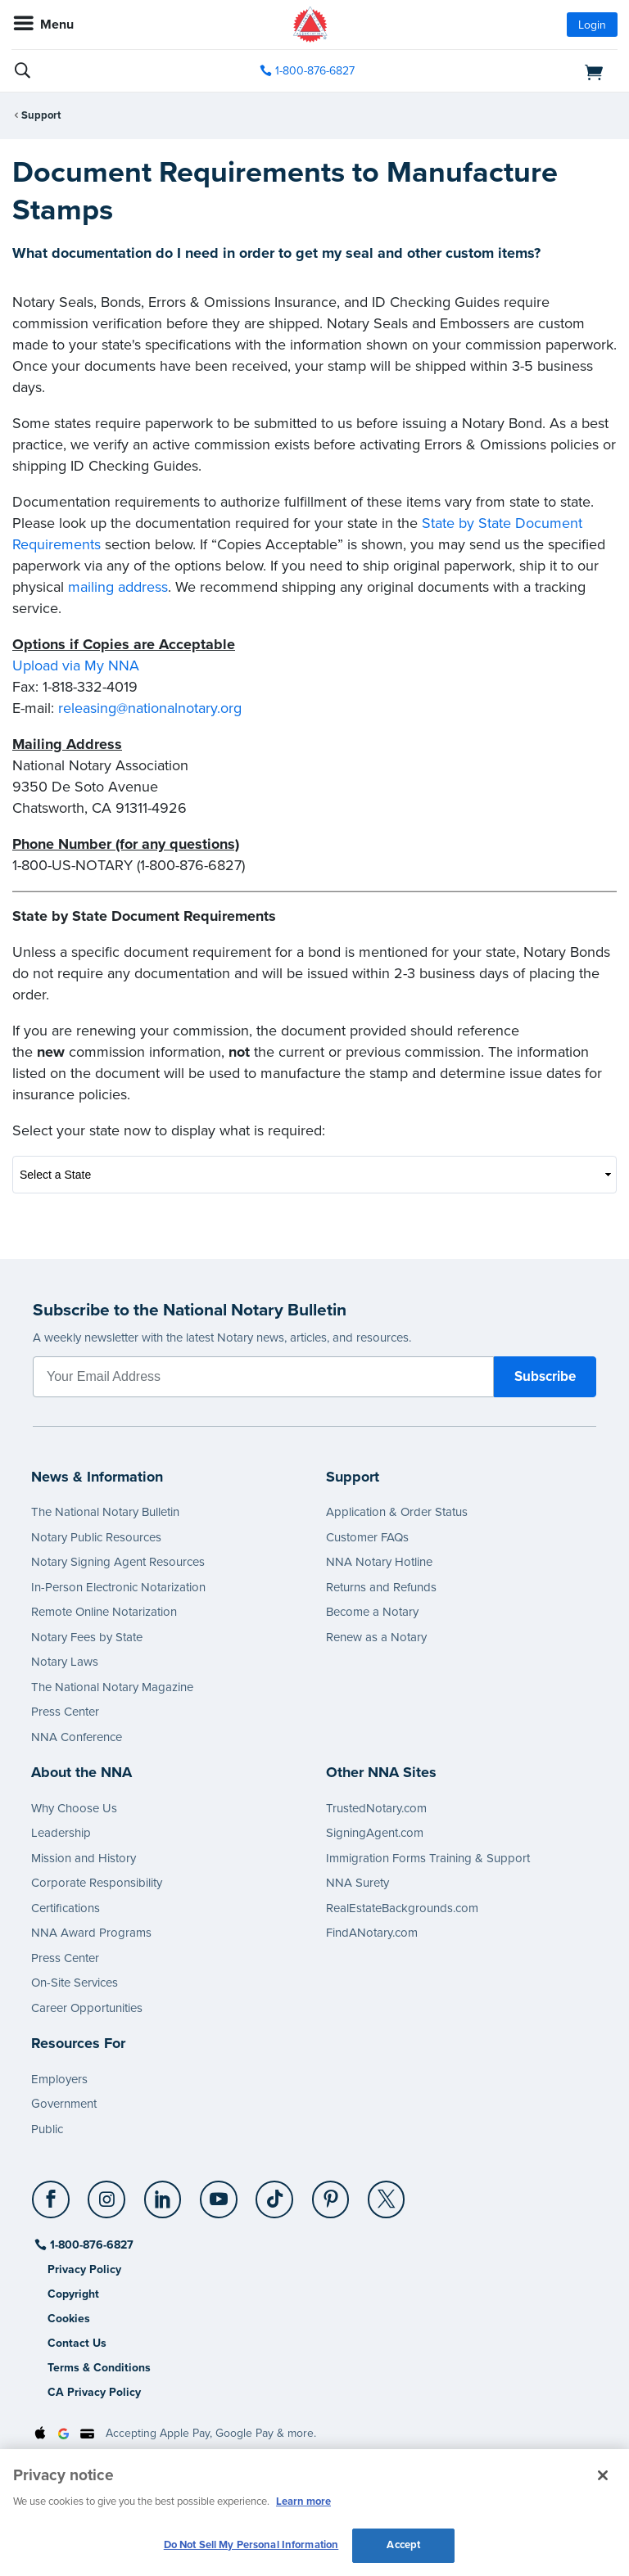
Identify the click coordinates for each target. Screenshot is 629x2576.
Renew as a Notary (376, 1637)
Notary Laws (64, 1661)
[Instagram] (107, 2193)
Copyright (73, 2294)
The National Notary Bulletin (105, 1512)
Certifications (65, 1908)
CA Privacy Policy (94, 2392)
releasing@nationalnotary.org (150, 708)
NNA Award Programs (91, 1932)
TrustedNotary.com (376, 1808)
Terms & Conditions (99, 2368)
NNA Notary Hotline (379, 1561)
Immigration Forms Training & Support (428, 1858)
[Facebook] (52, 2193)
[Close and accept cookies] (603, 2475)
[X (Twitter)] (387, 2193)
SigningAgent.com (374, 1832)
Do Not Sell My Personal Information (251, 2544)
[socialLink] (54, 2207)
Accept (403, 2544)
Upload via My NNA (75, 665)
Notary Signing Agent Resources (118, 1561)
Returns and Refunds (381, 1587)
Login (592, 25)
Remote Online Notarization (104, 1611)
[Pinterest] (331, 2193)
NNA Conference (76, 1737)
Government (64, 2103)
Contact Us (77, 2343)
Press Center (65, 1711)
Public (47, 2129)
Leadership (61, 1832)
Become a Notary (372, 1611)
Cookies (69, 2319)
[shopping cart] (520, 71)
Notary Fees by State (87, 1637)
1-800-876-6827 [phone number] (315, 71)
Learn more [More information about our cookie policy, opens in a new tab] (303, 2501)
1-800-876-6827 (90, 2245)
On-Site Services (74, 1982)
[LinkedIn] (163, 2193)
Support (41, 115)
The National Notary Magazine (112, 1687)
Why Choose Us (74, 1808)
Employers (59, 2079)
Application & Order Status (397, 1512)
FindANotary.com (372, 1932)
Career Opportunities (87, 2008)
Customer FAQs (367, 1537)
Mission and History (83, 1858)
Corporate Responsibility (96, 1882)
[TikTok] (275, 2193)
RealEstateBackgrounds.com (402, 1908)
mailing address (118, 587)
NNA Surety (357, 1882)
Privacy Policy (84, 2269)
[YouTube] (219, 2193)
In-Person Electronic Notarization (118, 1587)
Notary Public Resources (96, 1537)
